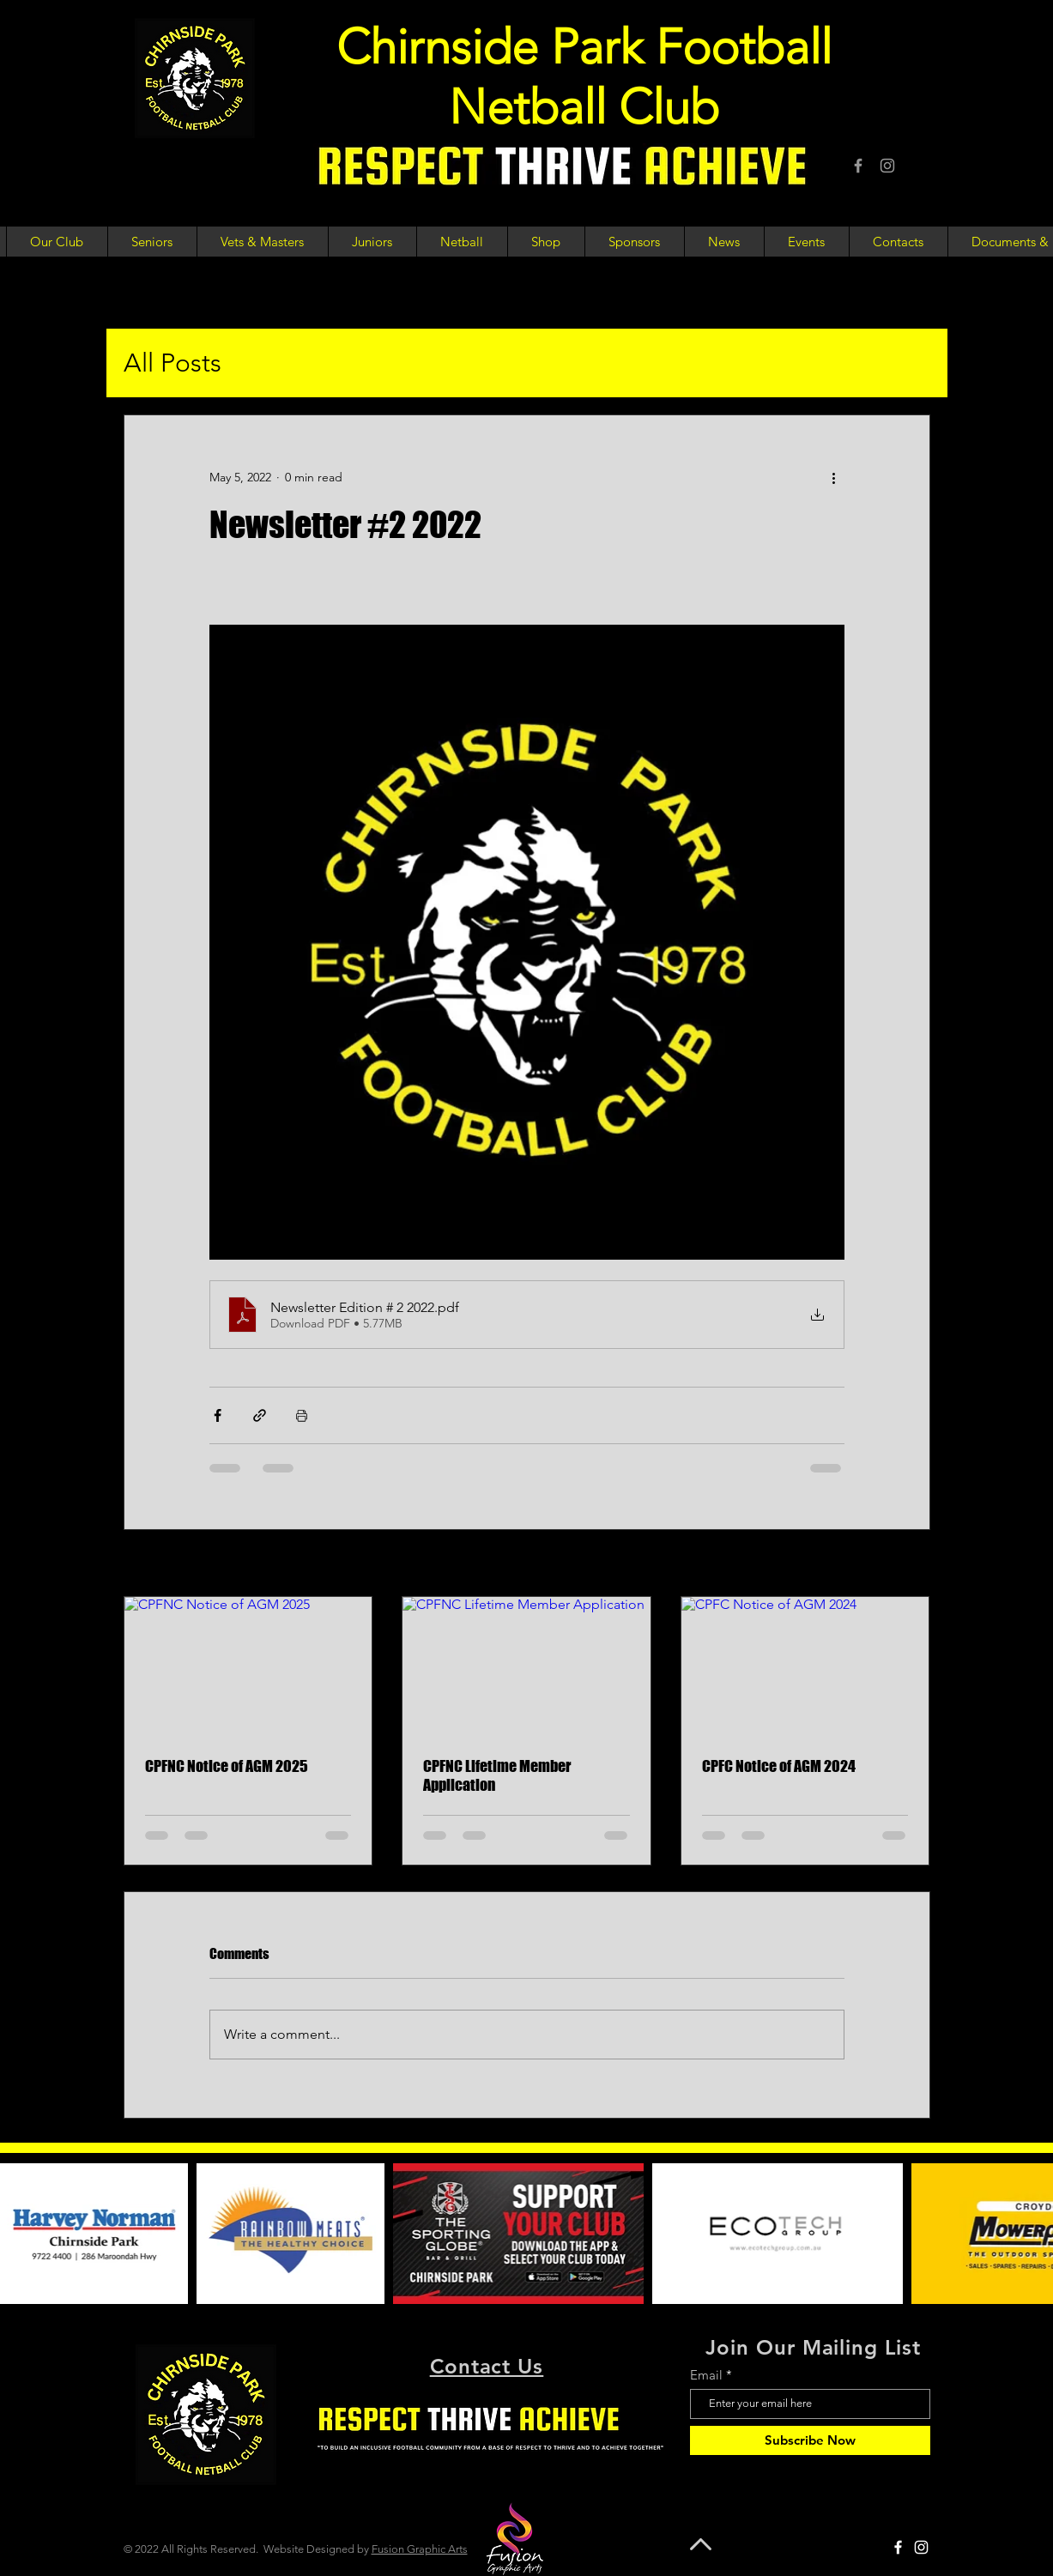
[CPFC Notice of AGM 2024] (805, 1666)
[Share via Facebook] (217, 1415)
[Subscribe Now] (810, 2440)
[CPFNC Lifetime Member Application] (526, 1666)
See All (911, 1564)
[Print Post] (302, 1415)
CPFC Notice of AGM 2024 (779, 1766)
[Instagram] (887, 165)
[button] (56, 242)
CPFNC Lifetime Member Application (497, 1775)
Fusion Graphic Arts (420, 2549)
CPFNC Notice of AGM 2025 (226, 1766)
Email (706, 2374)
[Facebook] (858, 165)
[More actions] (834, 477)
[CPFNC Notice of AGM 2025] (248, 1666)
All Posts (172, 363)
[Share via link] (259, 1415)
